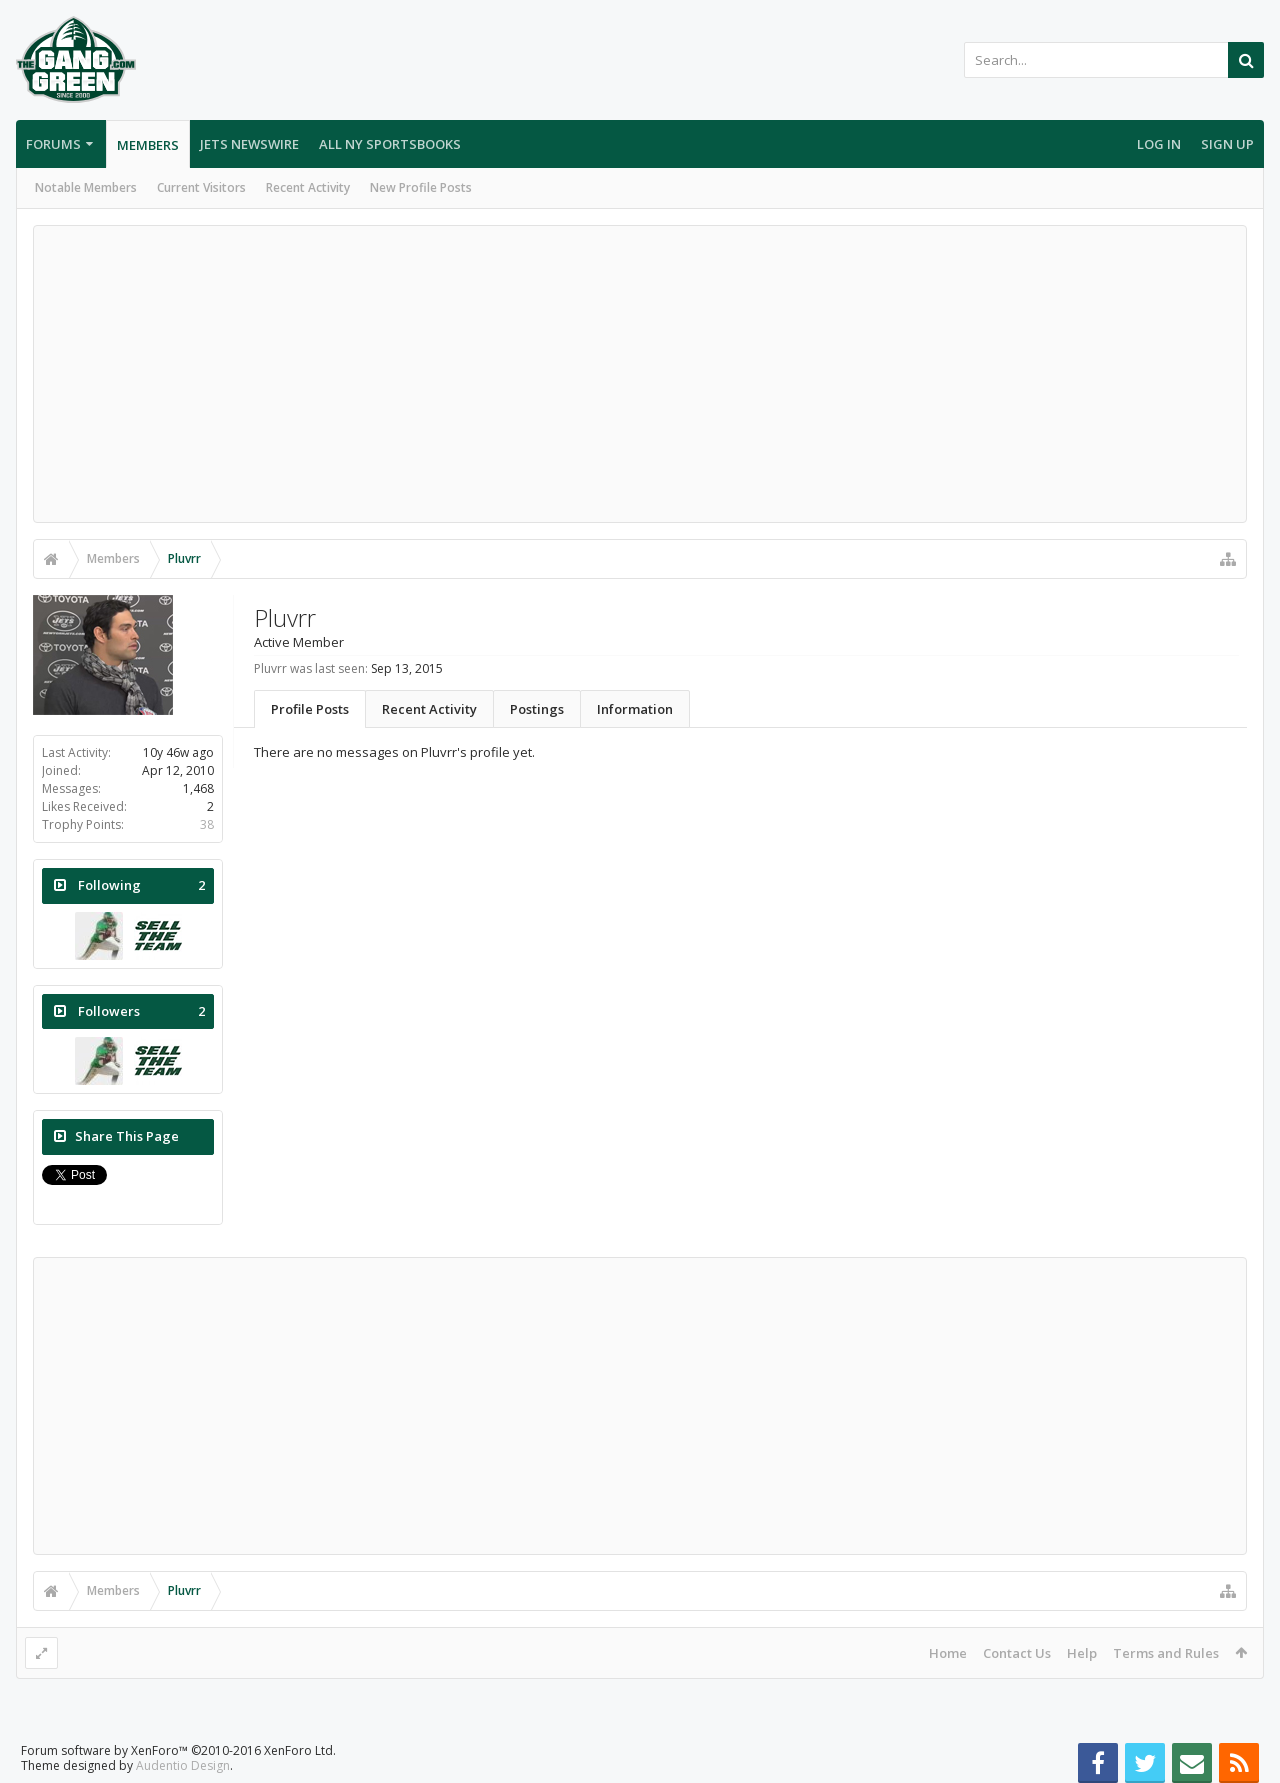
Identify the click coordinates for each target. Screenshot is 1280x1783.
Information (635, 709)
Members (148, 145)
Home (948, 1653)
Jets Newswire (249, 144)
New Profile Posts (421, 187)
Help (1082, 1653)
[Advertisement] (640, 374)
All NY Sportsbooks (390, 144)
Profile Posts (310, 709)
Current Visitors (201, 187)
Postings (537, 709)
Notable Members (86, 187)
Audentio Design (183, 1765)
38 (207, 824)
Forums (53, 144)
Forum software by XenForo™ (178, 1750)
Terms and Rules (1166, 1653)
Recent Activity (308, 187)
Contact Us (1017, 1653)
